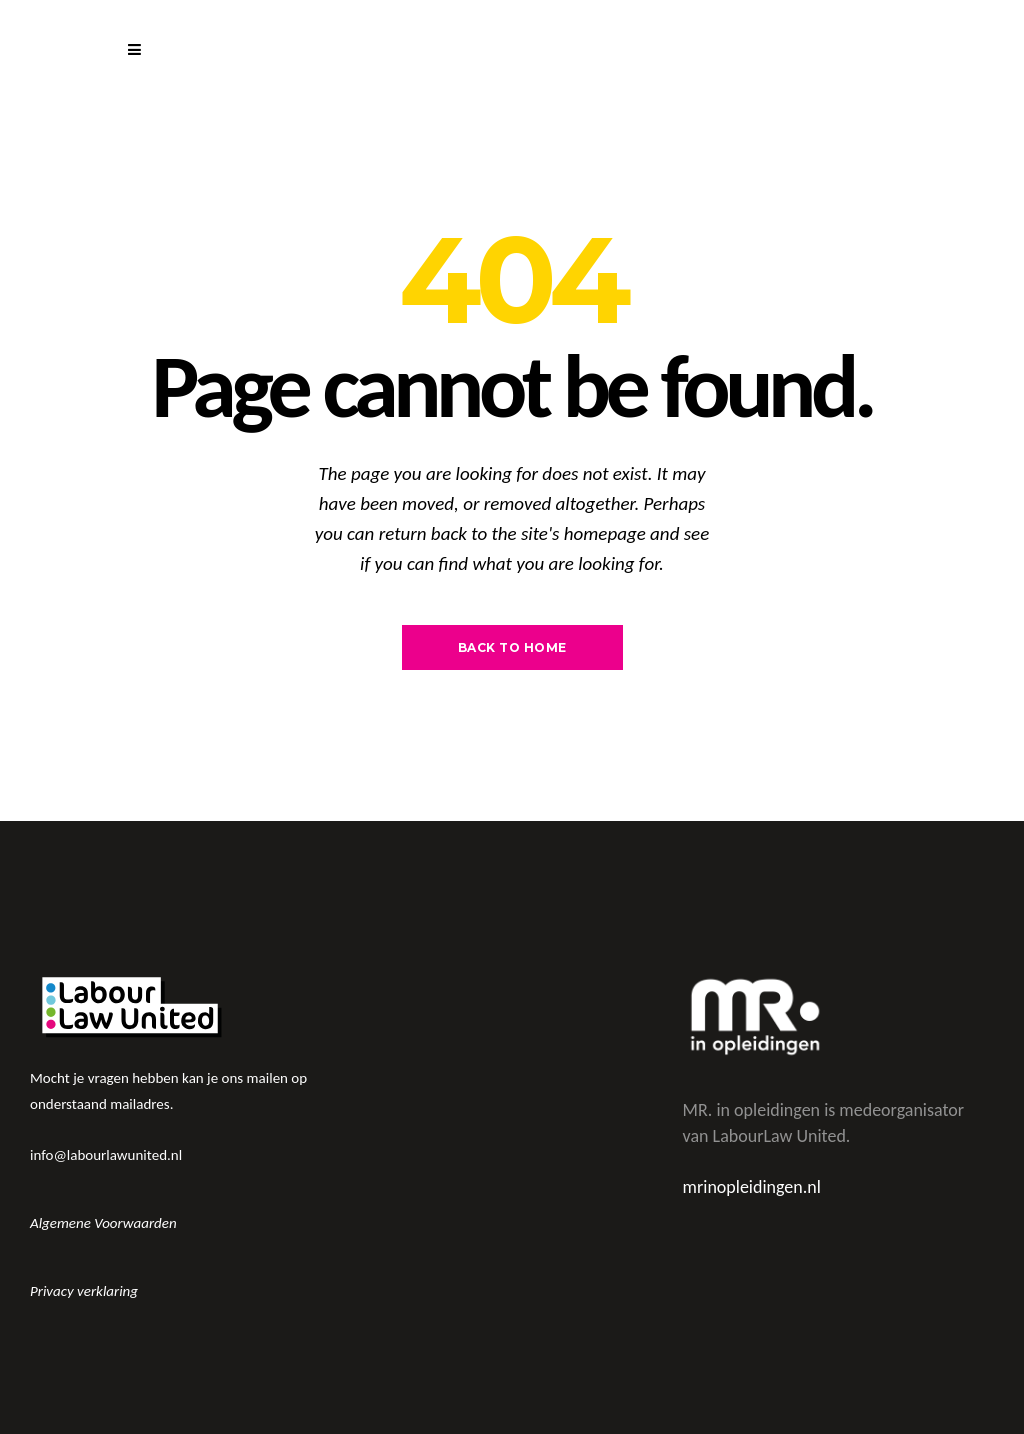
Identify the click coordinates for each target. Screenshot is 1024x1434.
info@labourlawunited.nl (106, 1155)
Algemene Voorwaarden (103, 1223)
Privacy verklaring (84, 1291)
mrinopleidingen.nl (752, 1187)
